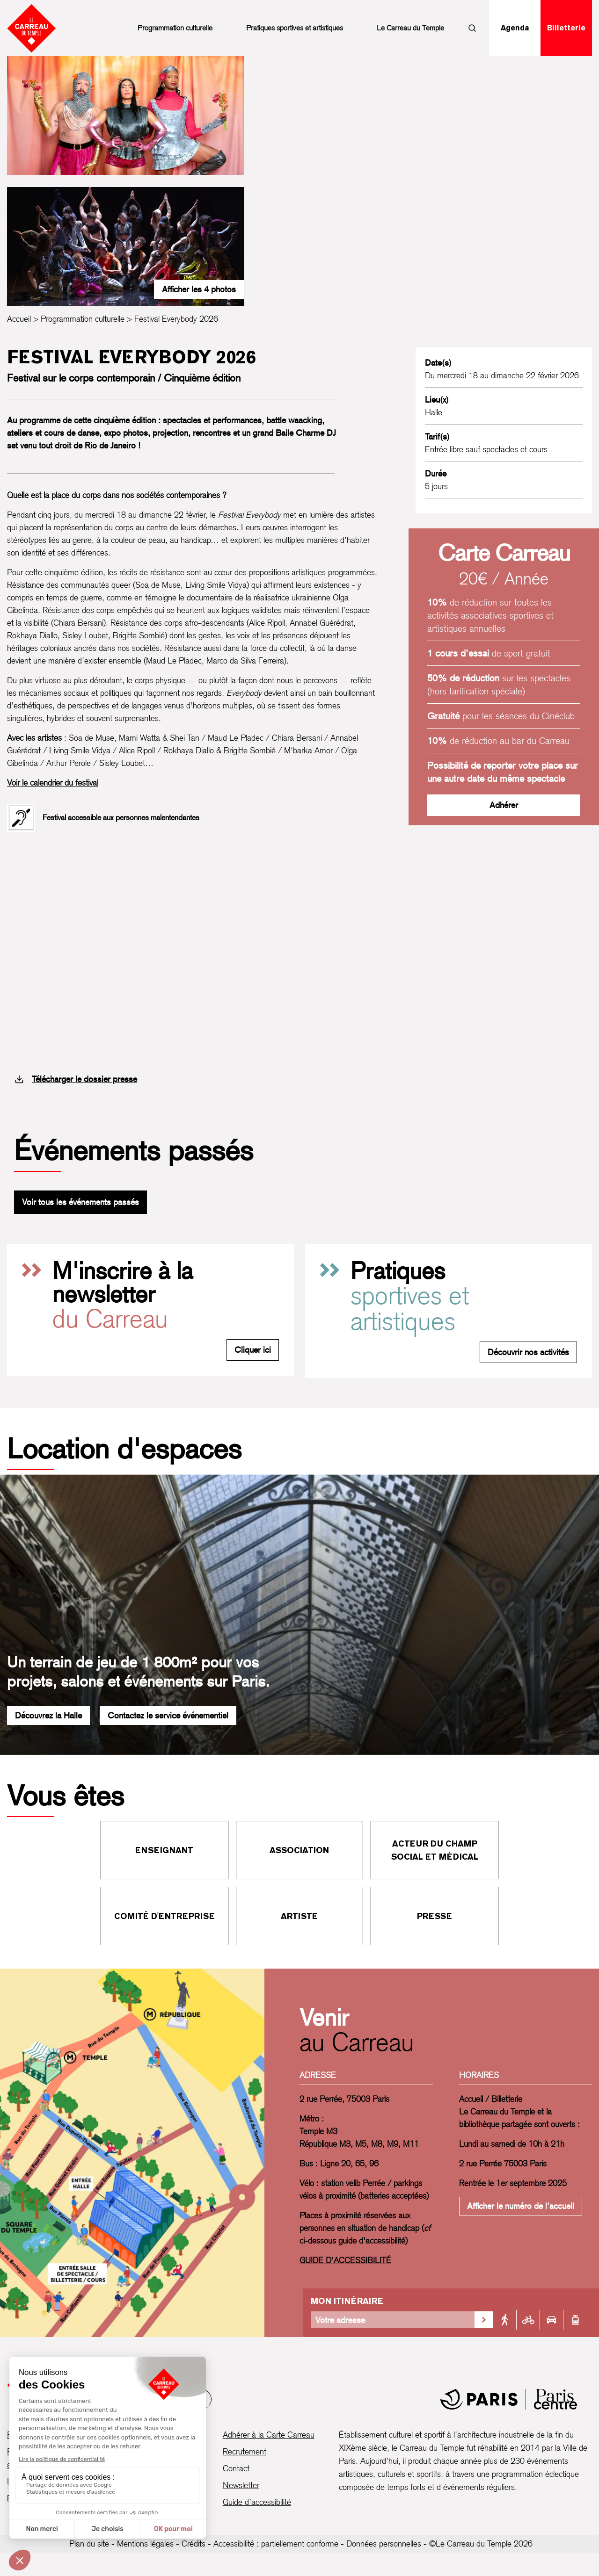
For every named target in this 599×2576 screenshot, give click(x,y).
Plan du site (89, 2543)
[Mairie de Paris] (508, 2399)
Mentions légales (145, 2543)
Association (299, 1850)
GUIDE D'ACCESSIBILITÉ (345, 2260)
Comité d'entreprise (164, 1916)
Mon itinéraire (347, 2301)
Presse (434, 1916)
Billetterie (566, 27)
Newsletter (241, 2485)
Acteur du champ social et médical (434, 1850)
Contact (236, 2468)
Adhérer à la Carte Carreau (268, 2434)
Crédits (193, 2543)
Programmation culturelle (175, 27)
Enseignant (164, 1850)
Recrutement (244, 2451)
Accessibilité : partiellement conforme (275, 2543)
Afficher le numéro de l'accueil (520, 2206)
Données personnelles (383, 2543)
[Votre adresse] (393, 2319)
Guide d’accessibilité (257, 2502)
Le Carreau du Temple (410, 27)
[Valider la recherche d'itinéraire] (484, 2319)
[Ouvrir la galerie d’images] (125, 115)
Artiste (299, 1916)
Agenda (515, 27)
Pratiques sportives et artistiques (294, 27)
